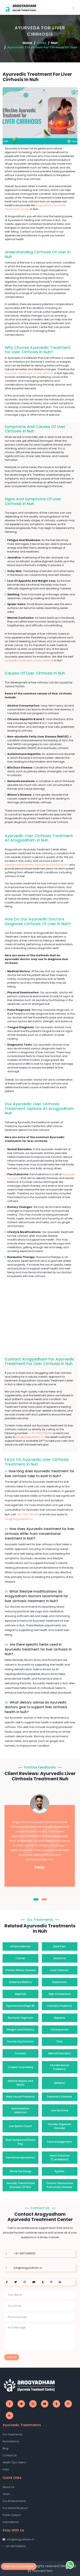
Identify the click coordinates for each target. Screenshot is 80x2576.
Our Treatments (12, 2434)
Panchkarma (11, 2441)
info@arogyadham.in (30, 1437)
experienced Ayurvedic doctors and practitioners (37, 865)
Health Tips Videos (14, 2462)
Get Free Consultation (19, 2566)
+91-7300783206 (41, 1433)
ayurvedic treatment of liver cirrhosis (29, 373)
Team (6, 2494)
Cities (41, 43)
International (11, 2522)
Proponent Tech (42, 2571)
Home (27, 43)
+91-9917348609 (24, 2253)
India (6, 2469)
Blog (5, 2448)
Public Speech (12, 2515)
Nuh (54, 43)
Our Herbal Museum (15, 2508)
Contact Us (10, 2455)
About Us (8, 2487)
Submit (11, 2357)
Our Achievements (14, 2501)
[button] (36, 1899)
